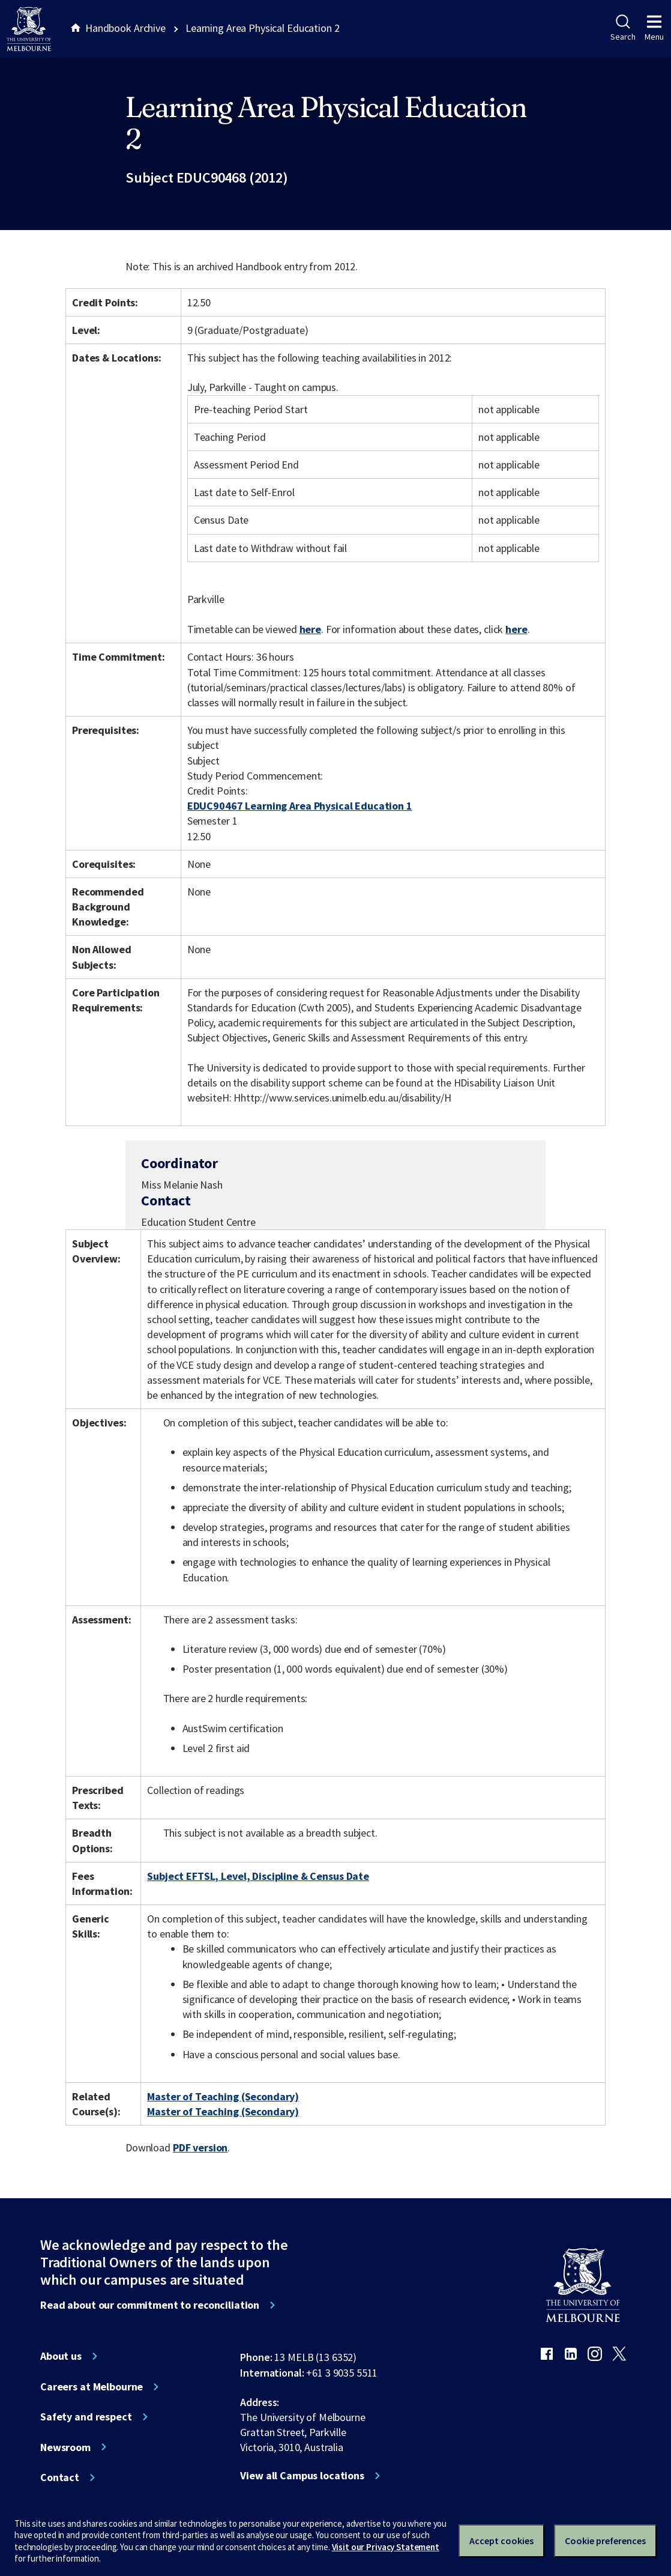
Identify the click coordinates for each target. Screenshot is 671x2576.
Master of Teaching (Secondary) (223, 2096)
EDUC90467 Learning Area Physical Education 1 (299, 806)
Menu (654, 28)
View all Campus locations (302, 2475)
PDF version (200, 2147)
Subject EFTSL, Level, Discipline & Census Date (258, 1876)
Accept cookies (501, 2541)
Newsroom (65, 2447)
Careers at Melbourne (91, 2386)
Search (622, 28)
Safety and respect (86, 2416)
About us (61, 2356)
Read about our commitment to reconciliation (149, 2305)
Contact (59, 2477)
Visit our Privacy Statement (385, 2547)
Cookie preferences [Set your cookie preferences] (605, 2541)
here (310, 629)
